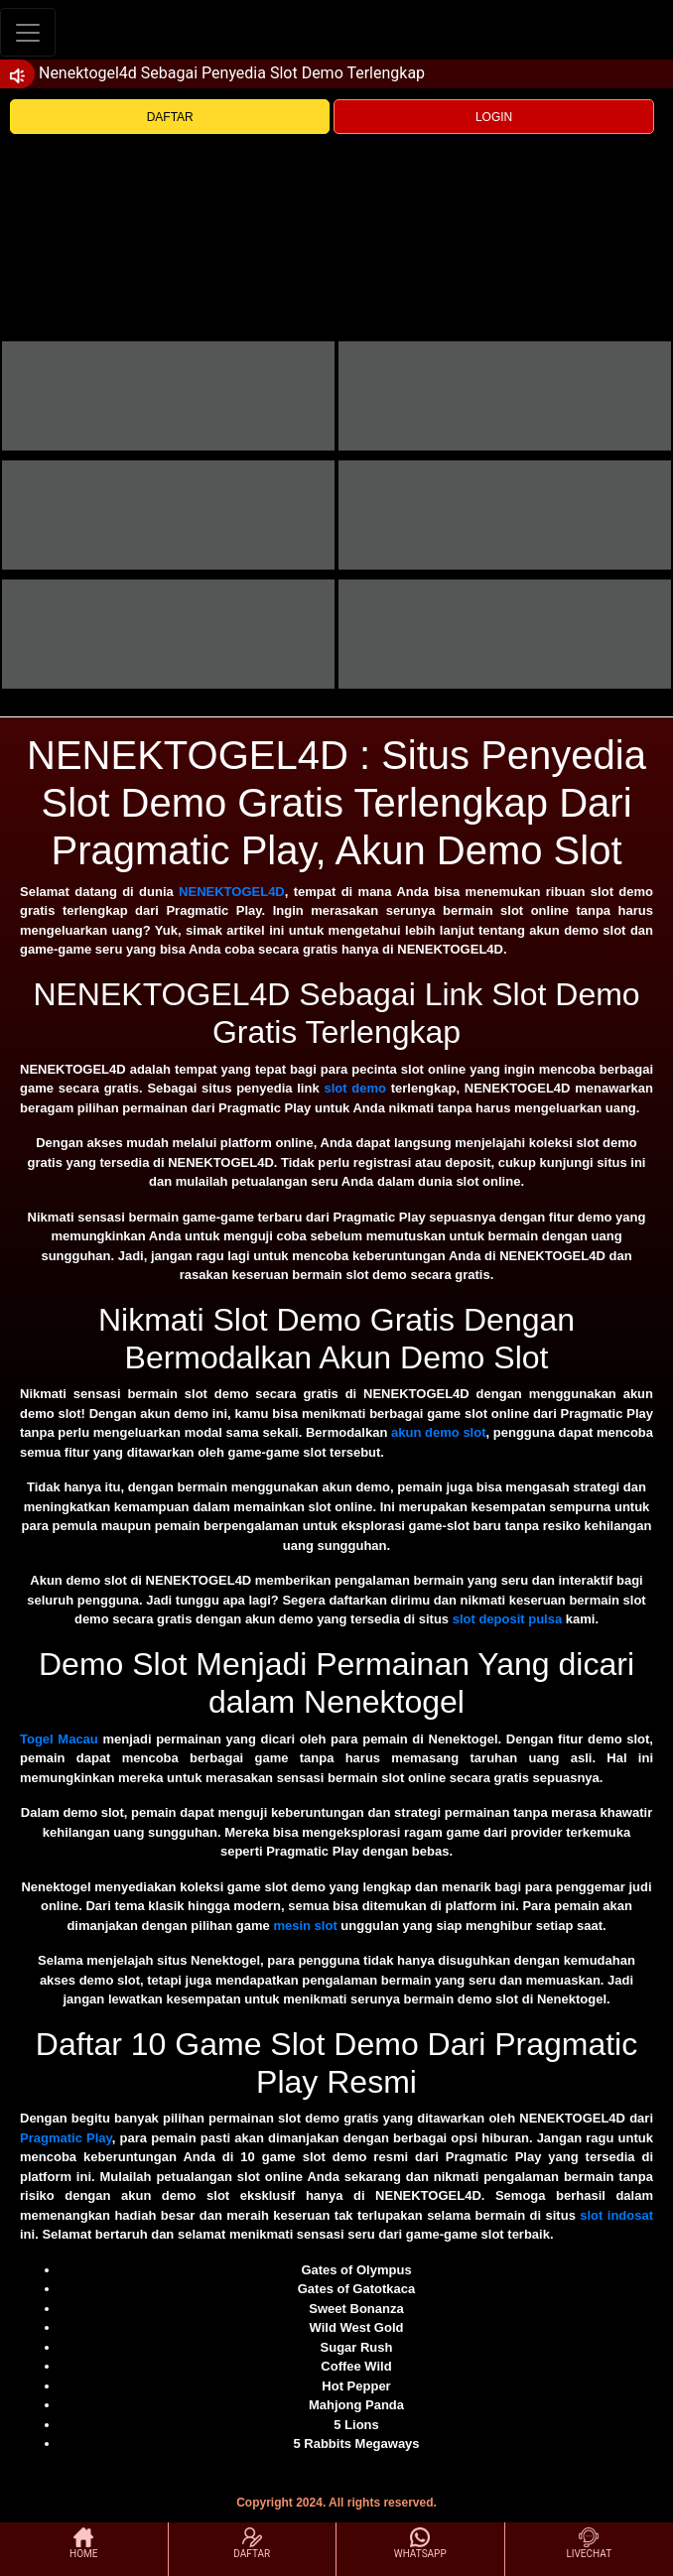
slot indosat (616, 2215)
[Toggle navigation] (28, 32)
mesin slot (304, 1925)
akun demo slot (438, 1432)
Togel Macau (59, 1739)
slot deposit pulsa (508, 1618)
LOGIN (493, 117)
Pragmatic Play (66, 2137)
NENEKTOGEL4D (232, 891)
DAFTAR (170, 117)
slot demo (355, 1088)
